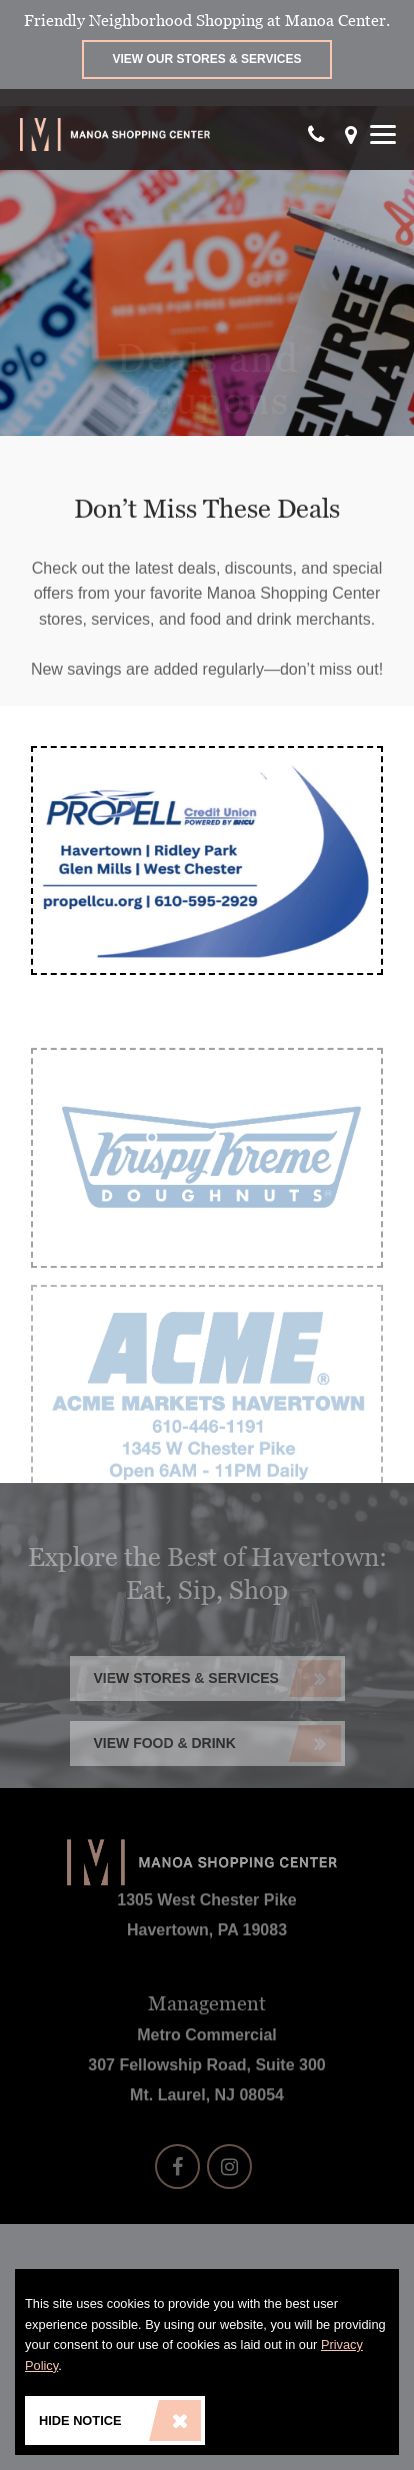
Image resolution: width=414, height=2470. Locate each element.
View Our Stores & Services (207, 59)
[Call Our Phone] (316, 134)
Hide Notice (120, 2420)
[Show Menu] (383, 134)
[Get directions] (351, 134)
